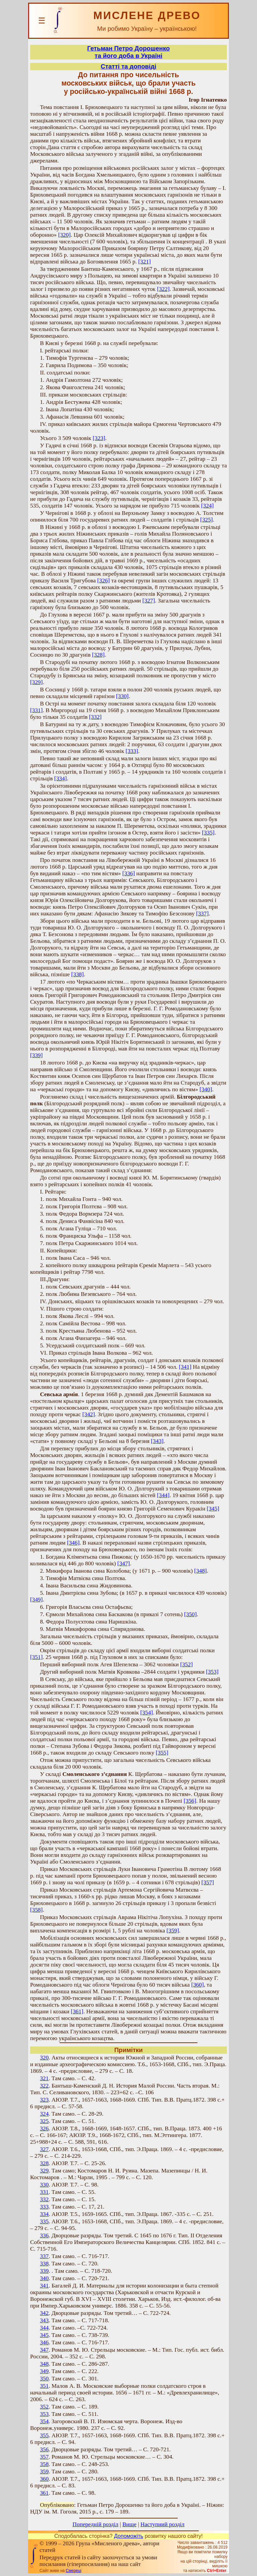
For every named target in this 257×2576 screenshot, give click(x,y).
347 (44, 2350)
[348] (200, 1571)
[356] (190, 1801)
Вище (129, 2524)
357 (44, 2457)
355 (44, 2435)
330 (44, 2184)
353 (44, 2414)
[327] (148, 600)
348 (44, 2364)
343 (44, 2320)
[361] (77, 2011)
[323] (99, 438)
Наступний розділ (162, 2524)
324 (44, 2114)
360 (44, 2479)
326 (44, 2128)
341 (44, 2285)
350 (44, 2378)
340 (44, 2278)
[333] (131, 751)
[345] (213, 1508)
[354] (146, 1712)
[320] (64, 235)
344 (44, 2328)
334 (44, 2214)
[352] (186, 1664)
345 (44, 2335)
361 (44, 2493)
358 (44, 2464)
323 (44, 2100)
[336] (128, 873)
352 (44, 2406)
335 (44, 2221)
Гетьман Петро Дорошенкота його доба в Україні (128, 52)
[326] (103, 580)
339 (44, 2271)
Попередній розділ (95, 2524)
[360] (197, 1985)
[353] (212, 1672)
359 (44, 2471)
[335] (208, 832)
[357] (207, 1882)
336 (44, 2235)
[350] (190, 1614)
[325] (206, 520)
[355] (162, 1753)
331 (44, 2192)
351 (44, 2386)
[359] (172, 1930)
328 (44, 2163)
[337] (202, 913)
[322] (163, 289)
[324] (207, 505)
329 (44, 2170)
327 (44, 2149)
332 (44, 2199)
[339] (36, 1055)
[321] (144, 261)
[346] (73, 1543)
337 (44, 2256)
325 (44, 2121)
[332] (95, 717)
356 (44, 2449)
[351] (36, 1657)
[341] (185, 1367)
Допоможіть (128, 2536)
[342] (88, 1414)
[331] (36, 710)
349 (44, 2371)
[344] (163, 1495)
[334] (60, 778)
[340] (205, 1089)
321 (44, 2078)
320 (44, 2057)
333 (44, 2207)
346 (44, 2342)
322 (44, 2086)
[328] (98, 655)
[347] (123, 1563)
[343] (157, 1441)
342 (44, 2313)
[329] (36, 682)
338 (44, 2263)
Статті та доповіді (128, 66)
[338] (77, 974)
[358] (36, 1910)
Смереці (73, 2570)
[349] (36, 1599)
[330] (122, 696)
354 (44, 2421)
